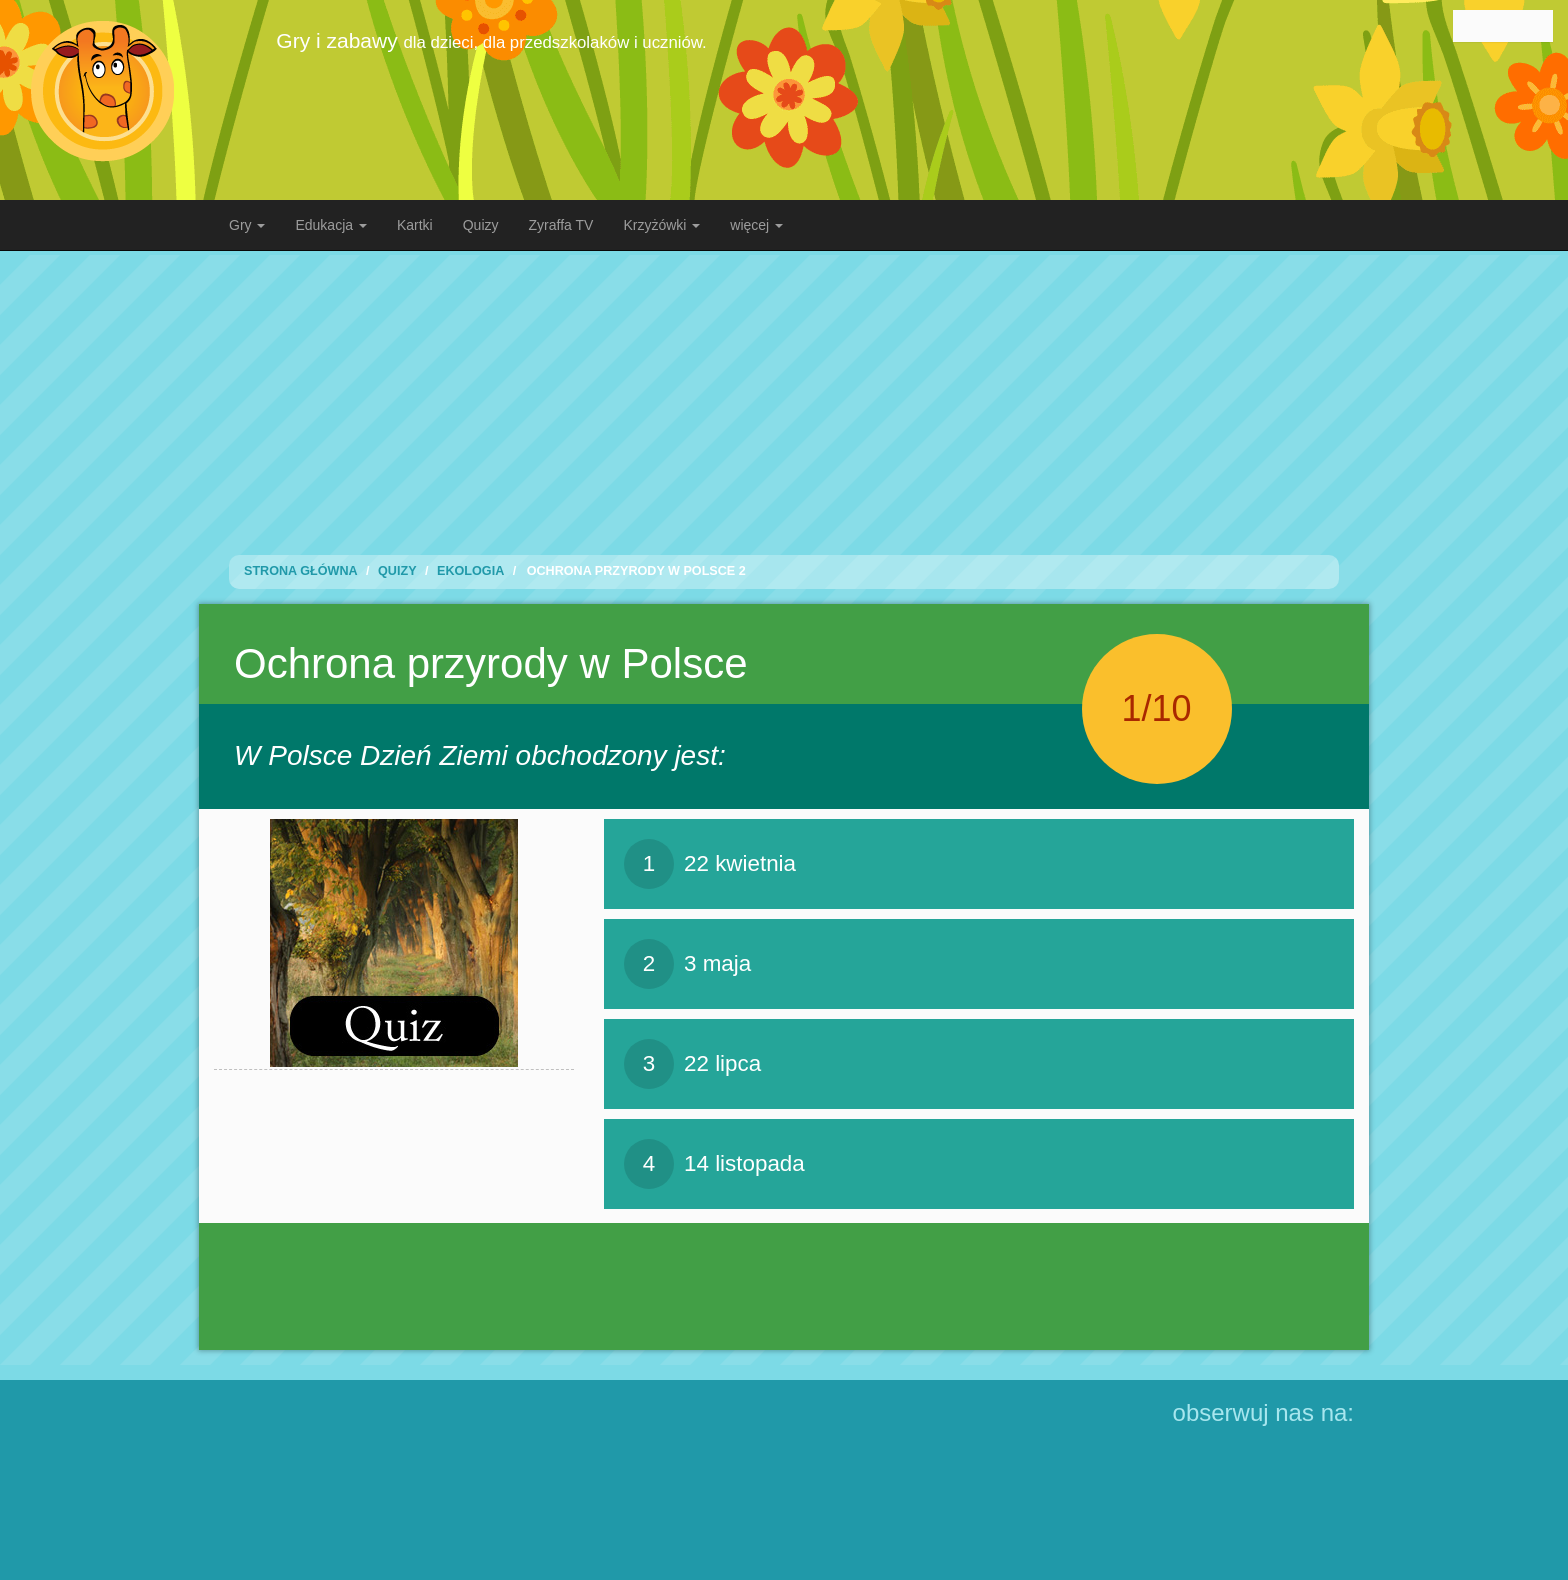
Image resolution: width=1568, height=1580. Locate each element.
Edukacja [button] (330, 225)
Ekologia (470, 571)
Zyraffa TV (561, 225)
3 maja (687, 964)
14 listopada (714, 1164)
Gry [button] (247, 225)
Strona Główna (301, 571)
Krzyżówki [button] (661, 225)
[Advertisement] (784, 395)
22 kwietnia (710, 864)
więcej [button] (756, 225)
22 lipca (692, 1064)
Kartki (415, 225)
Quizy (481, 225)
